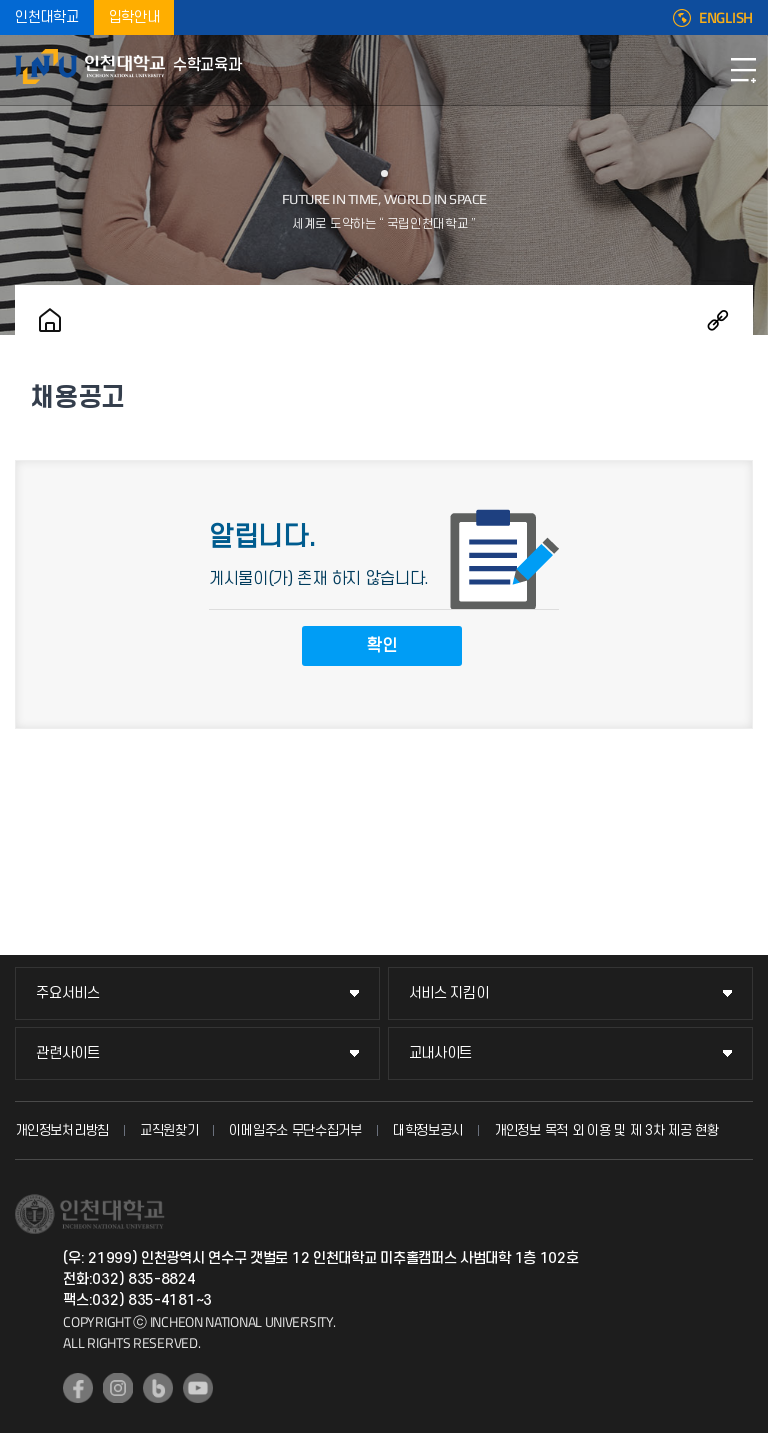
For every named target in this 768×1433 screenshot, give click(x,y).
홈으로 (50, 320)
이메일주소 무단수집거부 (295, 1130)
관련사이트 (68, 1053)
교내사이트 (441, 1053)
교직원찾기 (169, 1130)
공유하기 (718, 320)
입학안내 (134, 17)
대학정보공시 (428, 1130)
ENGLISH (726, 18)
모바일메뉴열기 (743, 70)
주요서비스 (68, 993)
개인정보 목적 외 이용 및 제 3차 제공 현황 (606, 1130)
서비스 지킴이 (449, 993)
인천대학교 (47, 17)
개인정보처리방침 (62, 1130)
